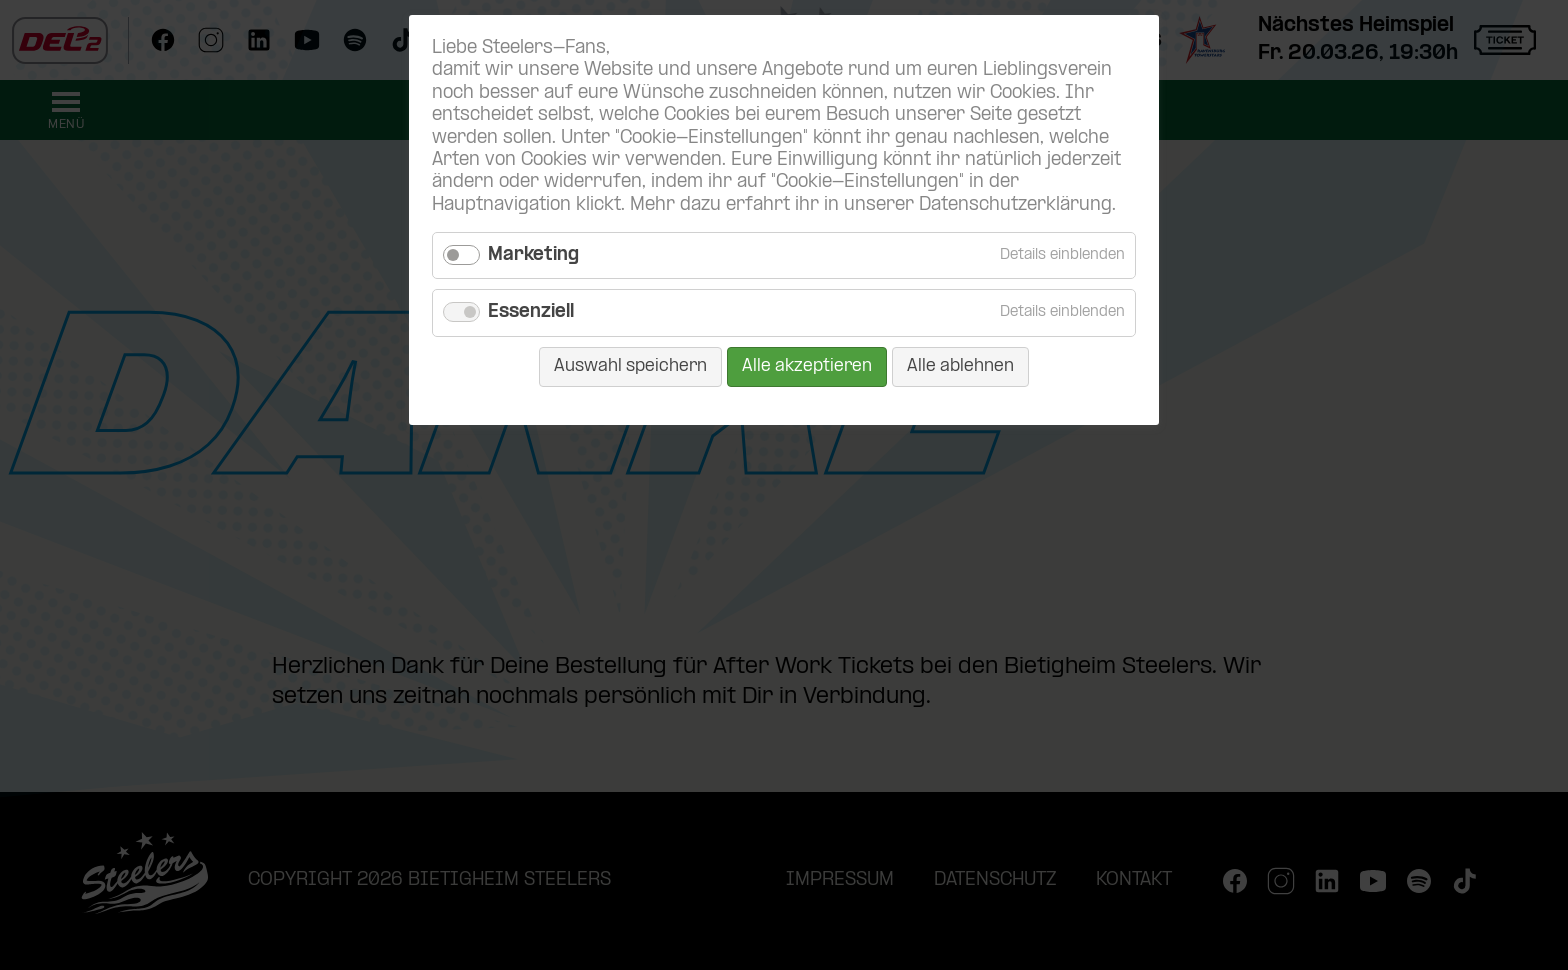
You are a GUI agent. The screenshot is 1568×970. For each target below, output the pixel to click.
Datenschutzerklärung (1015, 205)
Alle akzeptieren (807, 366)
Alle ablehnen (960, 366)
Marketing (533, 255)
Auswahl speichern (630, 366)
